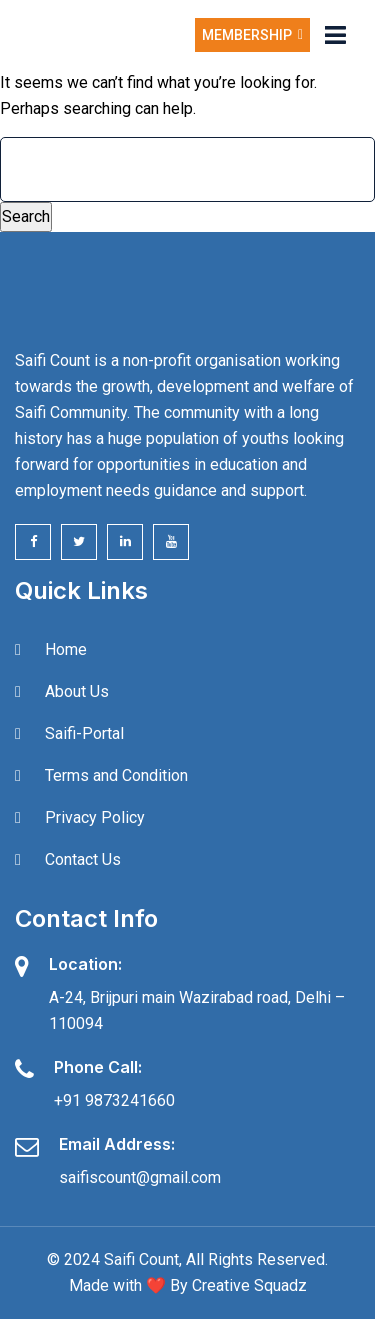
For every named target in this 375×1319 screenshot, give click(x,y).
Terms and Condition (116, 775)
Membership (252, 35)
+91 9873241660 (114, 1100)
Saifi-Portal (84, 733)
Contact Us (83, 859)
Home (66, 649)
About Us (77, 691)
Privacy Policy (95, 817)
